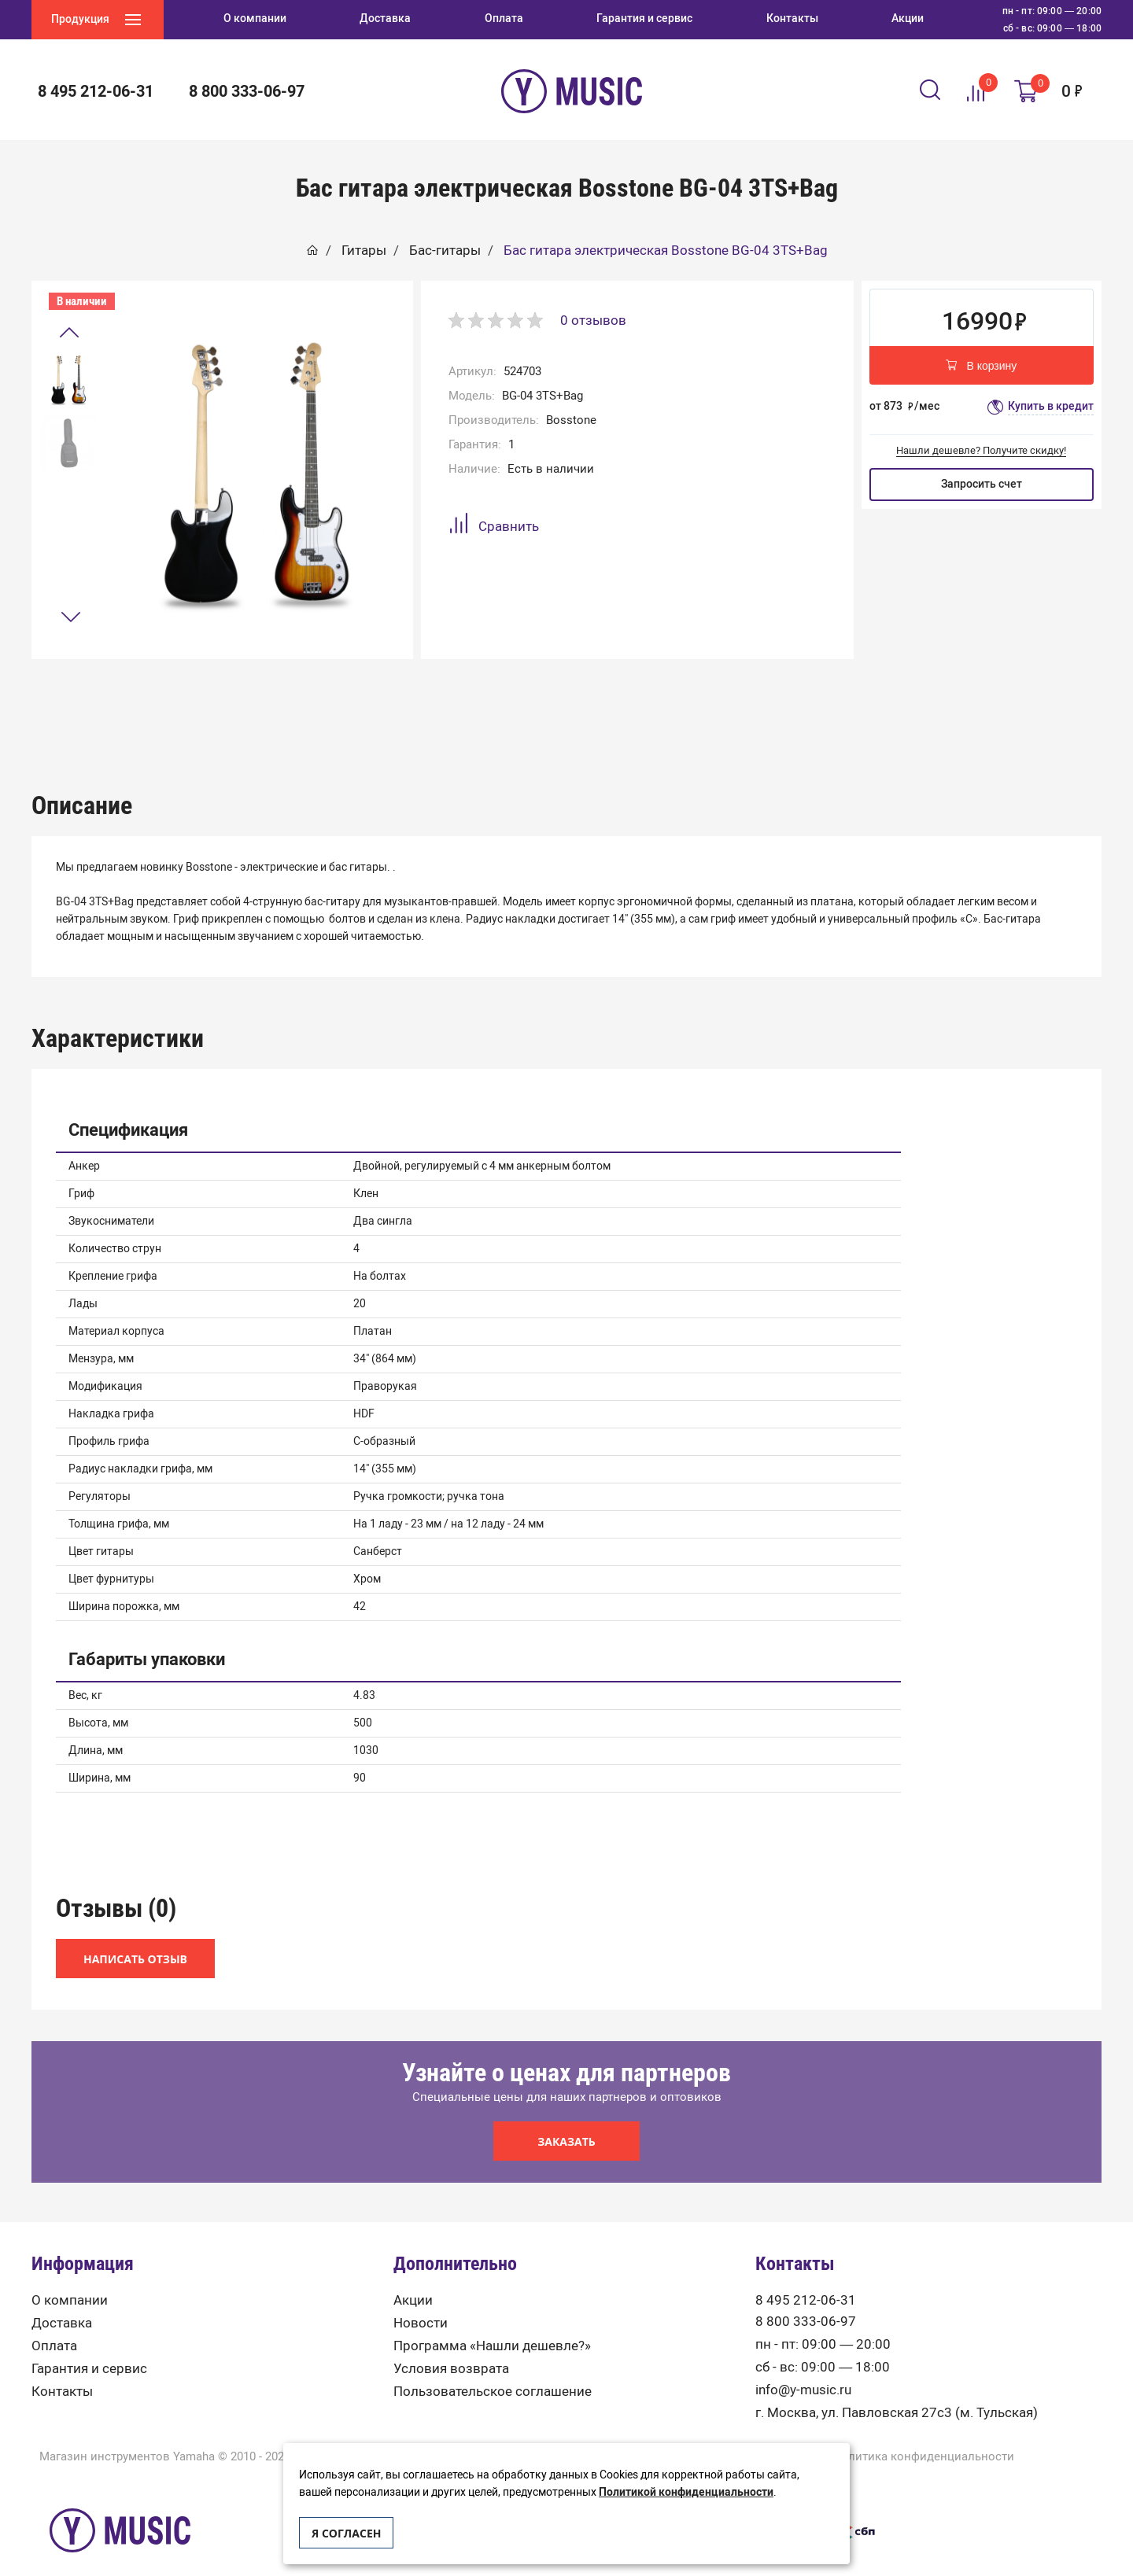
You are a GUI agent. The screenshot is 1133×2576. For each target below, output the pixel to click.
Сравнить (493, 526)
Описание (351, 697)
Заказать (566, 2118)
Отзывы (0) (782, 697)
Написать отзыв (135, 1936)
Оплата (54, 2323)
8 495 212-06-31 (95, 91)
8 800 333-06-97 (246, 91)
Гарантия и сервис (89, 2346)
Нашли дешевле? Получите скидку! (981, 450)
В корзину (981, 366)
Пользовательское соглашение (492, 2368)
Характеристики (567, 697)
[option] (68, 379)
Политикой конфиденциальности (686, 2492)
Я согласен (346, 2533)
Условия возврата (451, 2346)
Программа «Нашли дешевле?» (492, 2323)
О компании (69, 2277)
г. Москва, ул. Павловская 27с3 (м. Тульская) (896, 2390)
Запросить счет (981, 484)
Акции (413, 2277)
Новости (420, 2300)
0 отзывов (593, 320)
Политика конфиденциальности (923, 2434)
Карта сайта (566, 2434)
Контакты (62, 2368)
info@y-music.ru (803, 2367)
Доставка (61, 2300)
